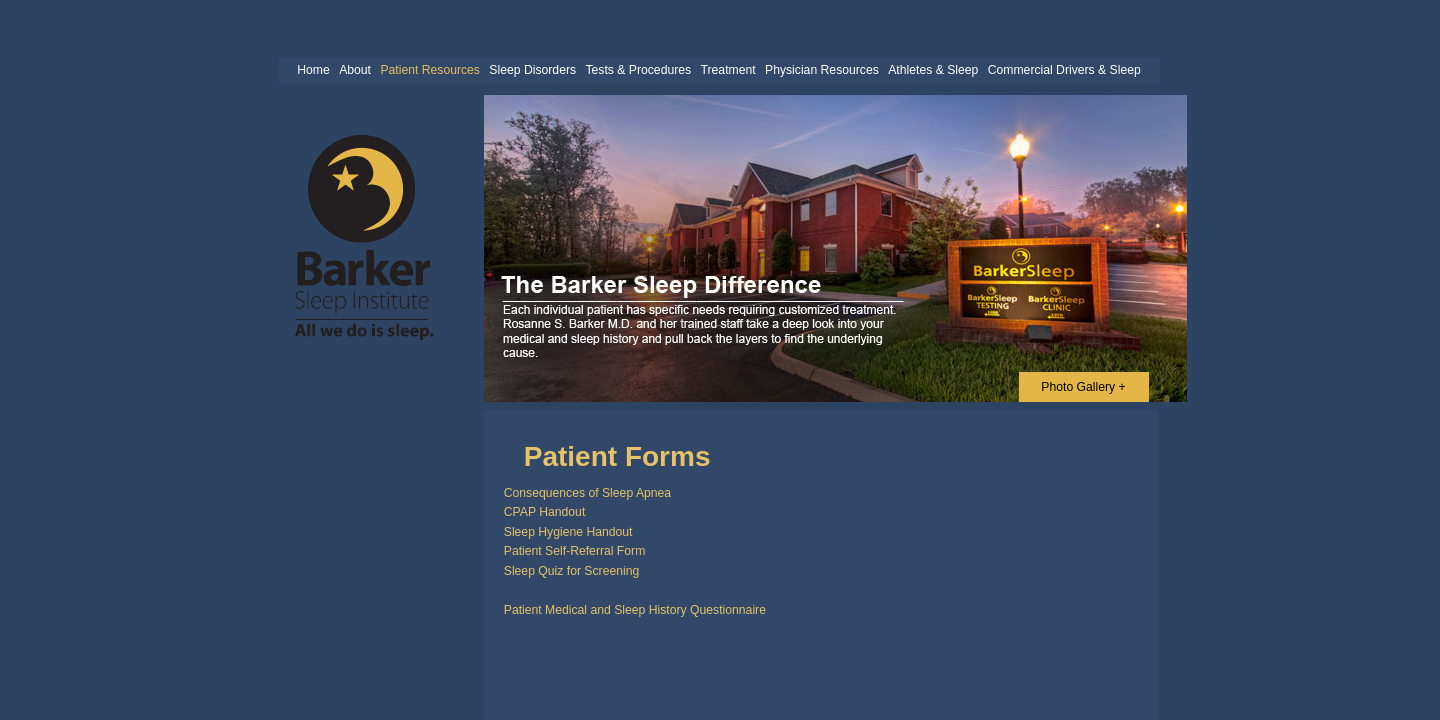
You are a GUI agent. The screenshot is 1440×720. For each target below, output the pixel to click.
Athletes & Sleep (933, 70)
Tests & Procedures (638, 70)
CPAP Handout (545, 512)
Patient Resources (430, 70)
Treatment (728, 70)
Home (313, 70)
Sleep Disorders (532, 70)
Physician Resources (822, 70)
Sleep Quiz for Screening (572, 571)
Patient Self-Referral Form (575, 551)
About (355, 70)
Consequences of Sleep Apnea (587, 493)
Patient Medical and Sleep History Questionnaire (635, 610)
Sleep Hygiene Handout (568, 532)
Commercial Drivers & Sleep (1064, 70)
